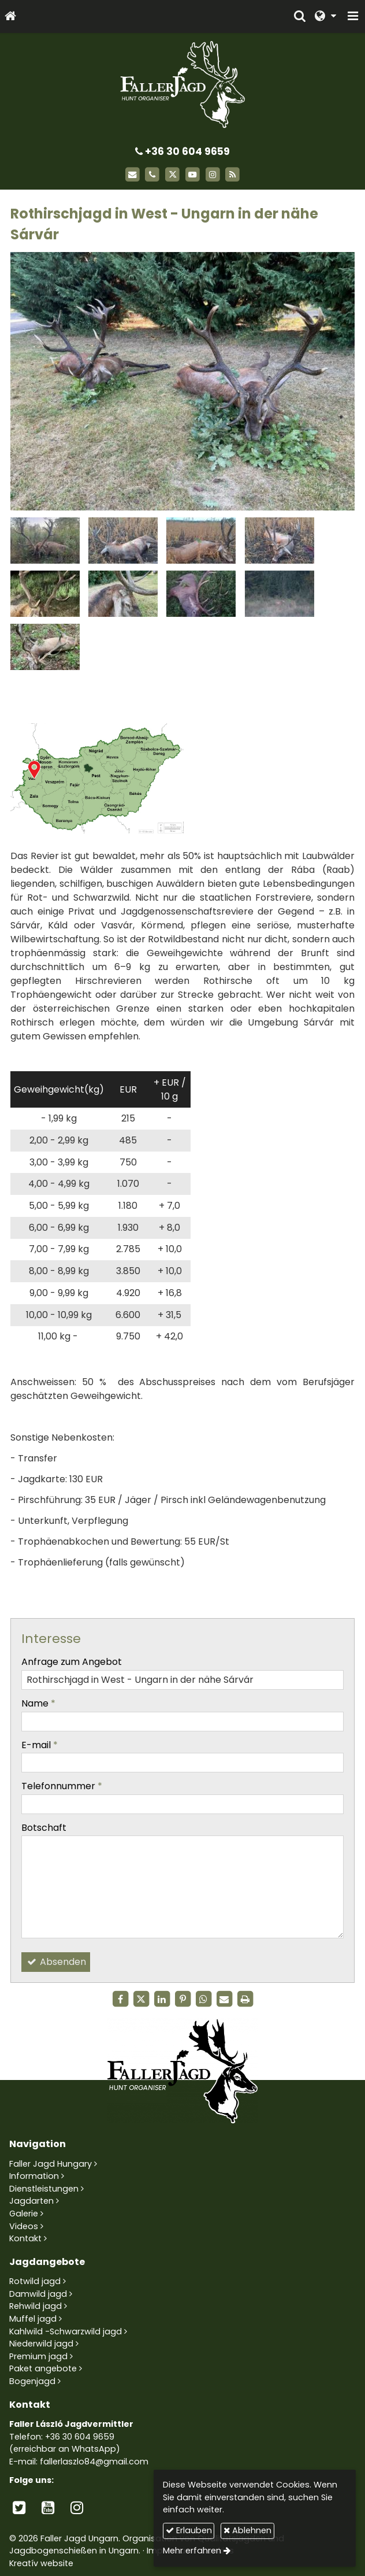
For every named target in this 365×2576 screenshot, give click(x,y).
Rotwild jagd (35, 2281)
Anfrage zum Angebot (71, 1661)
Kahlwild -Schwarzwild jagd (65, 2331)
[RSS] (233, 174)
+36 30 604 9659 (182, 151)
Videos (23, 2226)
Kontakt (25, 2238)
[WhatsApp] (203, 1999)
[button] (353, 16)
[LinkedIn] (161, 1999)
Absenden (55, 1961)
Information (34, 2176)
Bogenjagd (32, 2381)
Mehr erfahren (192, 2550)
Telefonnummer (61, 1786)
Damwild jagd (38, 2294)
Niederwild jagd (41, 2343)
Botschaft (43, 1827)
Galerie (23, 2213)
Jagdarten (31, 2201)
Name (38, 1703)
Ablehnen (247, 2530)
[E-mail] (132, 174)
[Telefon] (152, 174)
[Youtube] (192, 174)
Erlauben (189, 2530)
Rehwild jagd (35, 2306)
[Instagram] (212, 174)
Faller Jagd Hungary (50, 2164)
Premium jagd (38, 2356)
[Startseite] (10, 16)
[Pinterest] (182, 1999)
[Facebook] (120, 1999)
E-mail (39, 1745)
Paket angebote (43, 2368)
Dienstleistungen (44, 2188)
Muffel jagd (33, 2319)
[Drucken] (245, 1999)
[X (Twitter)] (172, 174)
